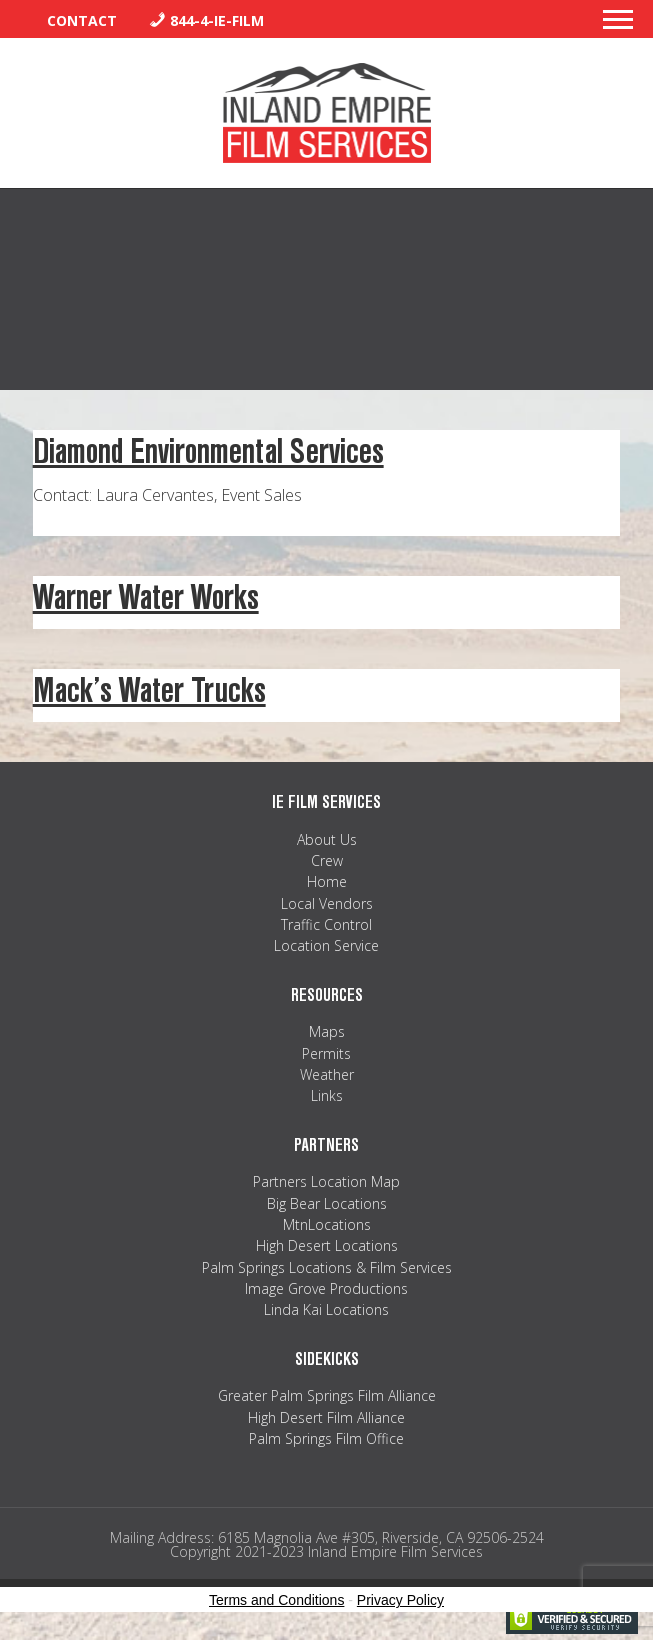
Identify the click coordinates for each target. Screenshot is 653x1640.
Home (327, 881)
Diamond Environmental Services (208, 451)
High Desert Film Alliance (326, 1417)
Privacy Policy (400, 1600)
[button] (618, 25)
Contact (82, 20)
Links (327, 1095)
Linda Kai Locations (326, 1309)
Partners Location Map (326, 1181)
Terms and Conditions (276, 1600)
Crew (327, 860)
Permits (326, 1053)
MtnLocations (327, 1224)
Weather (327, 1074)
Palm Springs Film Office (326, 1438)
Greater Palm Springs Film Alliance (327, 1395)
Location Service (326, 945)
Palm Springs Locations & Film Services (327, 1267)
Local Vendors (327, 903)
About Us (327, 839)
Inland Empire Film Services (327, 113)
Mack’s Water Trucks (149, 690)
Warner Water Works (146, 597)
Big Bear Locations (327, 1203)
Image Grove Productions (326, 1288)
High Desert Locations (327, 1245)
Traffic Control (326, 924)
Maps (327, 1031)
